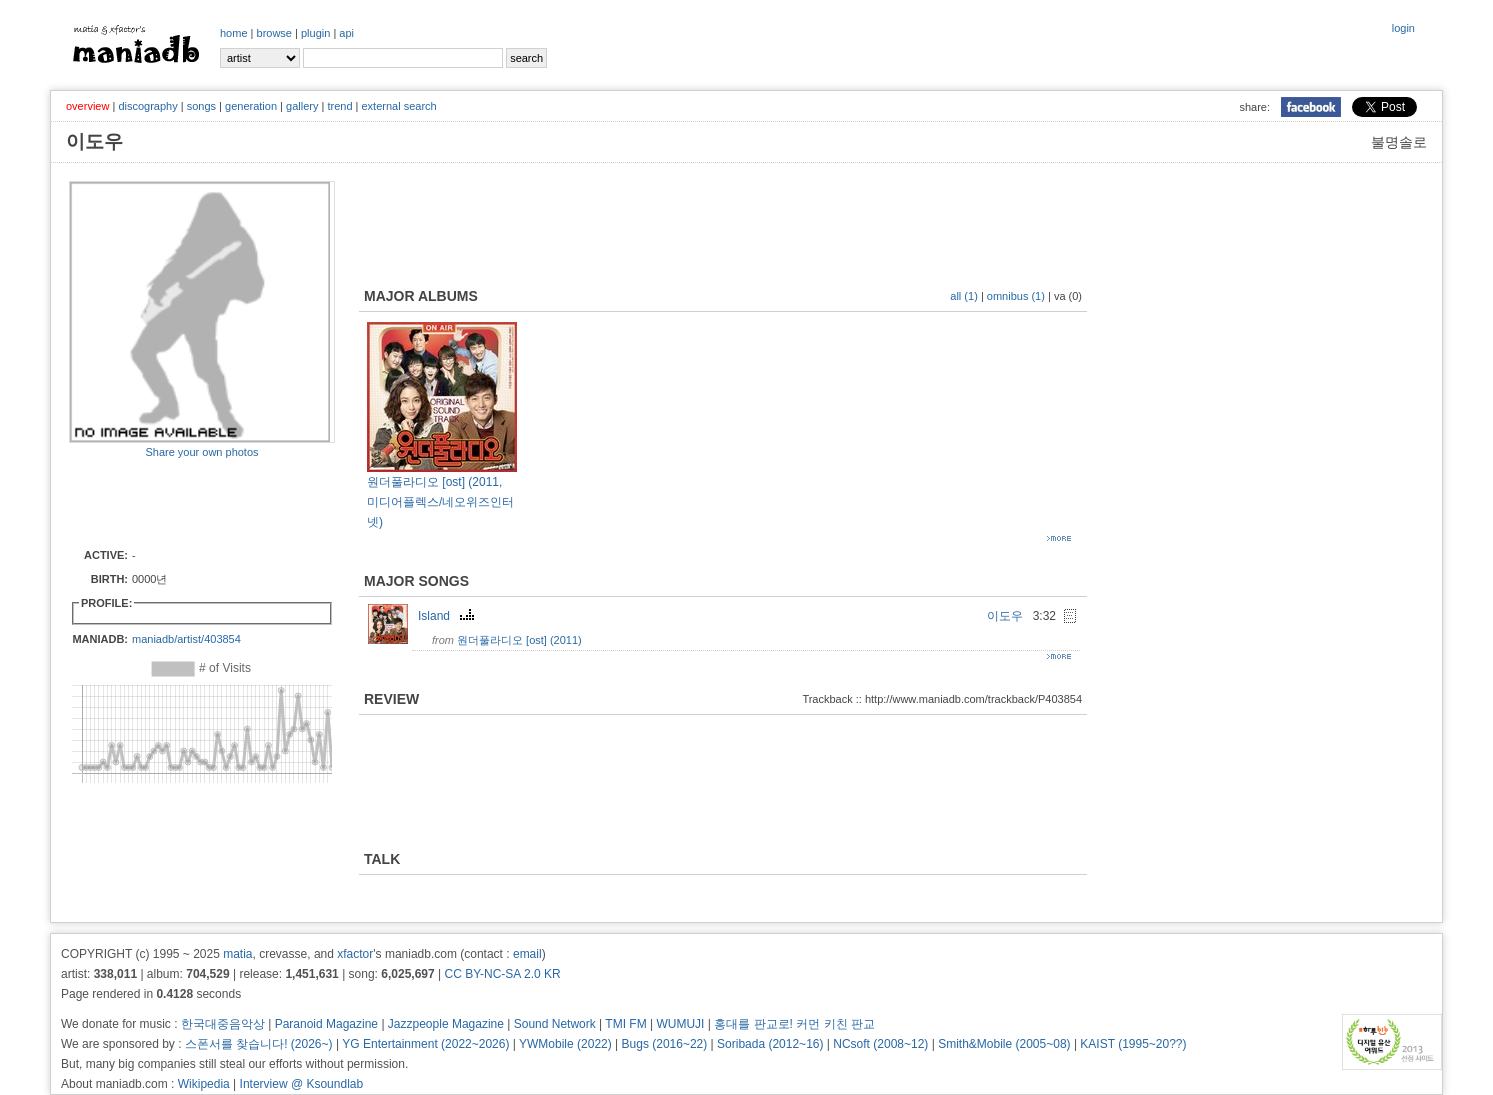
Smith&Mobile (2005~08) (1004, 1044)
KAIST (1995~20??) (1133, 1044)
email (527, 954)
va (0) (1068, 296)
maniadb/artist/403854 (186, 639)
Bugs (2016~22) (665, 1044)
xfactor (355, 954)
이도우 (1005, 616)
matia (237, 954)
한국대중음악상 (223, 1024)
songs (201, 106)
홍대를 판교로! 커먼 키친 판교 (794, 1024)
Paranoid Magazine (326, 1024)
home (234, 33)
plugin (315, 33)
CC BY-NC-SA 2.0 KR (502, 974)
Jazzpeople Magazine (446, 1024)
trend (339, 106)
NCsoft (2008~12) (880, 1044)
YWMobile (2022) (565, 1044)
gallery (302, 106)
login (1403, 28)
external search (398, 106)
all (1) (964, 296)
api (346, 33)
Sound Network (555, 1024)
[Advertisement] (186, 502)
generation (251, 106)
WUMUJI (680, 1024)
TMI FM (625, 1024)
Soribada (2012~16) (770, 1044)
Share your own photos (201, 452)
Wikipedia (204, 1084)
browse (274, 33)
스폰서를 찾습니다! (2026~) (259, 1044)
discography (147, 106)
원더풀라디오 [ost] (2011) (519, 640)
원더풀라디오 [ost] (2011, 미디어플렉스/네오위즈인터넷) (440, 502)
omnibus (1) (1016, 296)
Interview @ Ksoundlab (302, 1084)
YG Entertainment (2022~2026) (425, 1044)
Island (448, 616)
